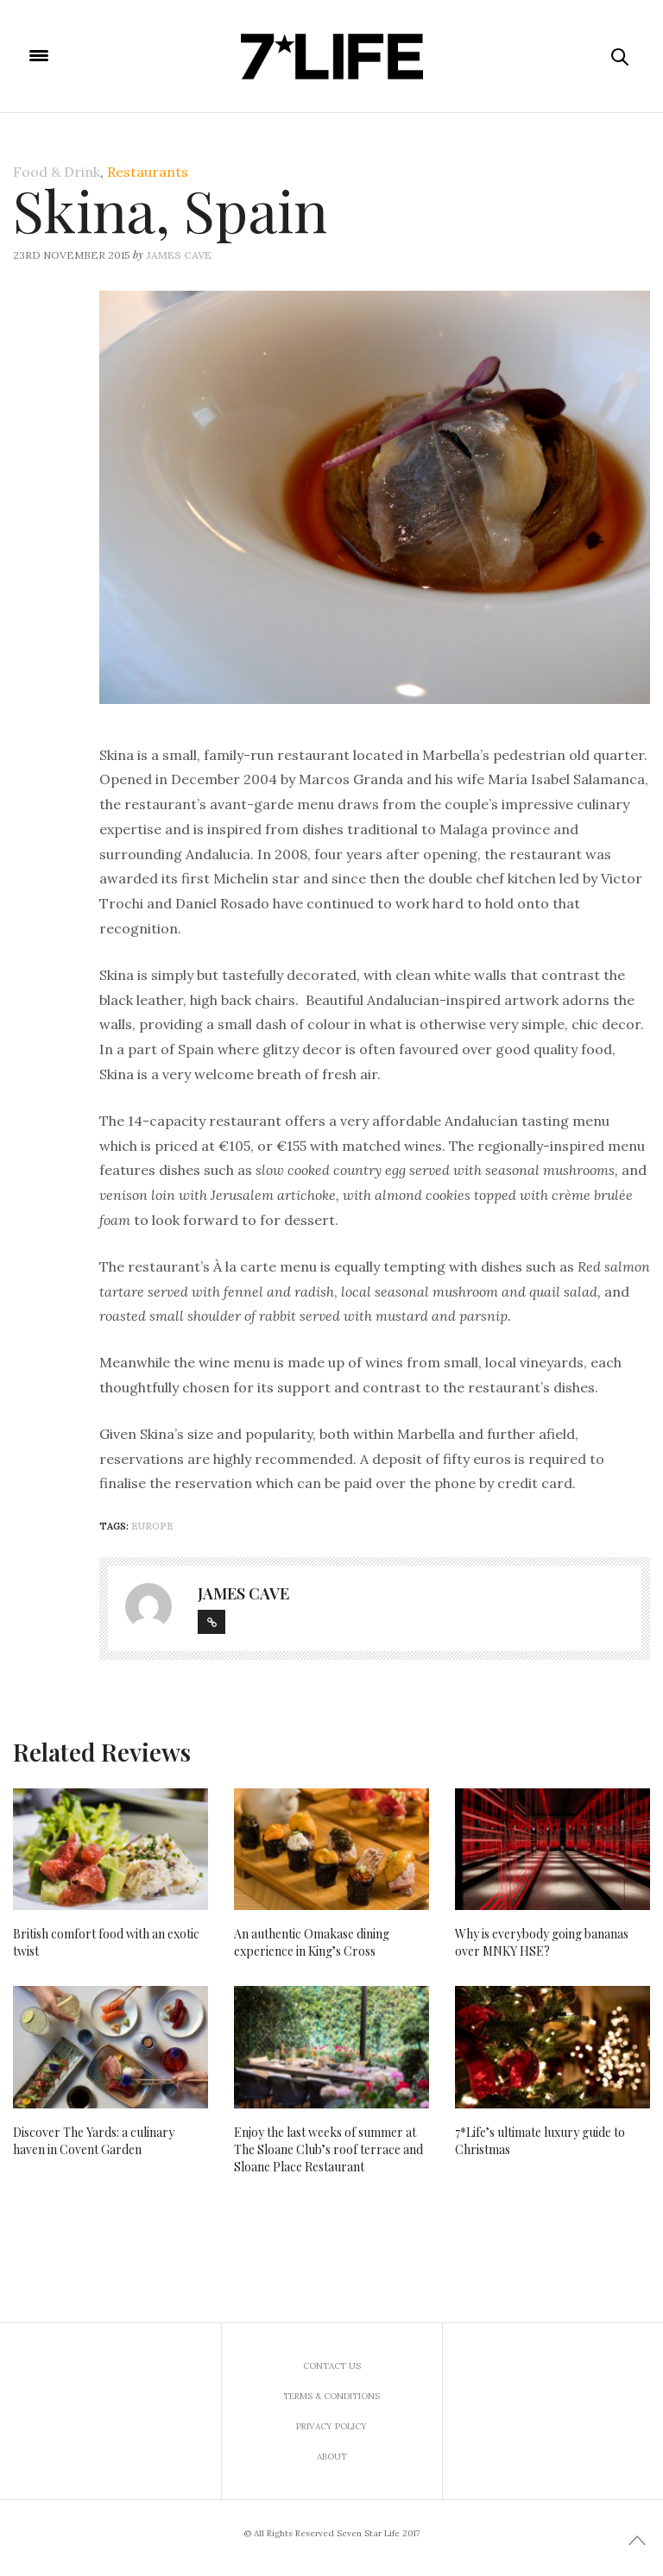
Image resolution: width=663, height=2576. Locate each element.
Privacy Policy (331, 2426)
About (332, 2456)
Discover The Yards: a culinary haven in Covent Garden (93, 2141)
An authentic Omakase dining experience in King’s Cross (311, 1942)
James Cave (179, 254)
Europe (152, 1526)
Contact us (332, 2366)
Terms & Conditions (331, 2396)
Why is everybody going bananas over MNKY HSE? (541, 1942)
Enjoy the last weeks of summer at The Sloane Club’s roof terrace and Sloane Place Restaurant (328, 2149)
